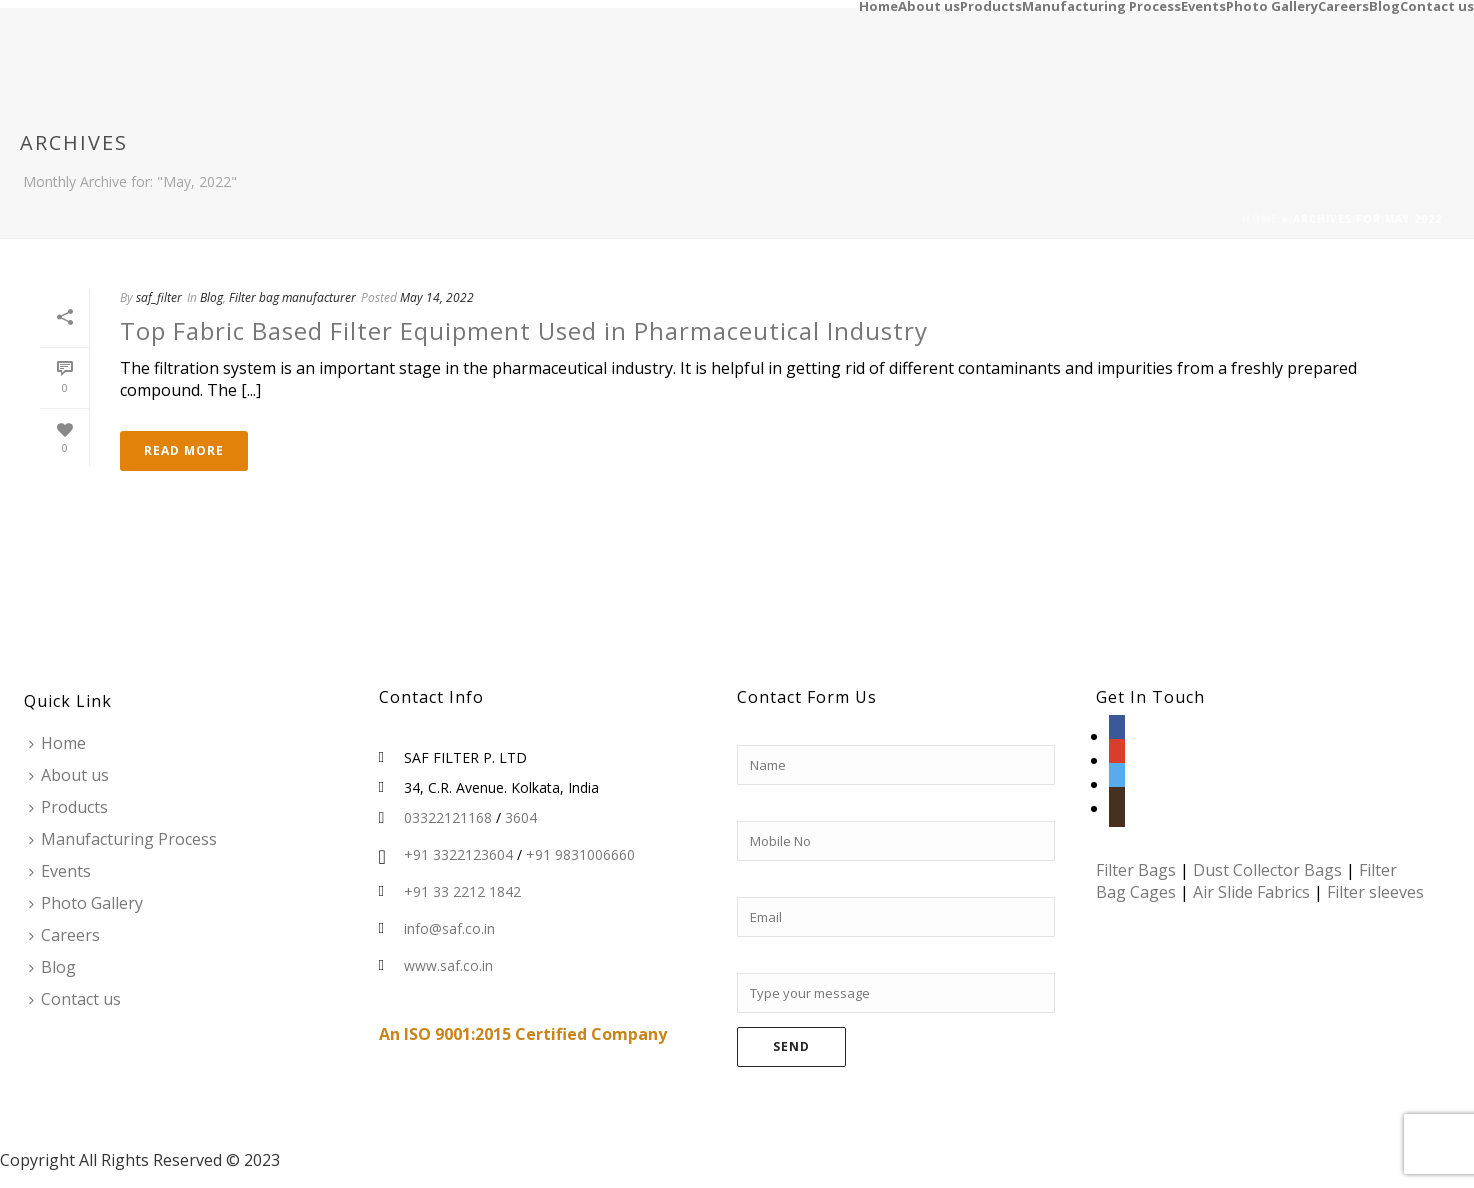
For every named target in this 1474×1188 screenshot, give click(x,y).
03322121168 (448, 818)
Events (1203, 5)
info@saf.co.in (449, 929)
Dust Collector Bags (1267, 870)
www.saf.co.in (448, 966)
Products (991, 5)
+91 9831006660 (580, 855)
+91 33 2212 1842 (462, 892)
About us (929, 5)
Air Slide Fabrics (1251, 892)
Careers (1343, 5)
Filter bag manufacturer (292, 297)
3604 (521, 818)
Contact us (1437, 5)
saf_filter (159, 297)
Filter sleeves (1375, 892)
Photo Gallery (1272, 5)
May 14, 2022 (437, 297)
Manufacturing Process (1101, 5)
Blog (1384, 5)
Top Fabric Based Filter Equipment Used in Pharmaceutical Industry (524, 330)
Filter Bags (1136, 870)
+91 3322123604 (458, 855)
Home (878, 5)
